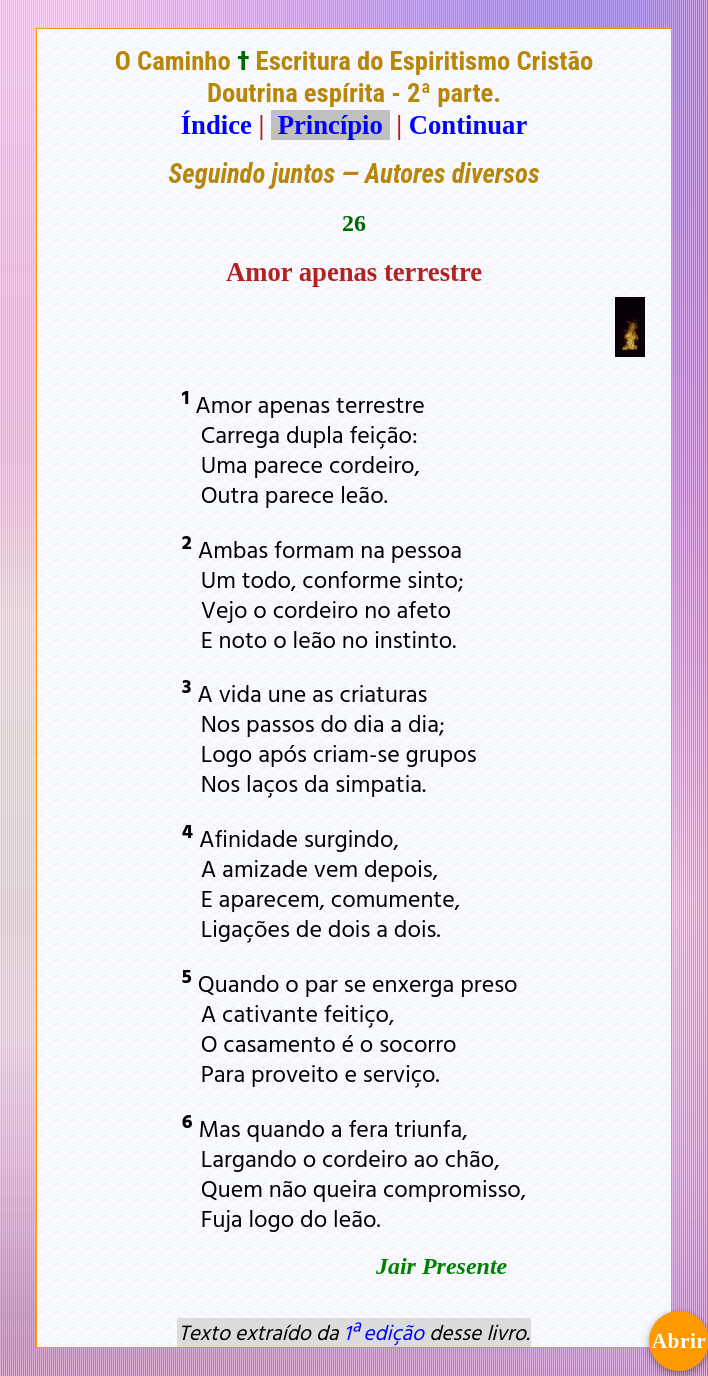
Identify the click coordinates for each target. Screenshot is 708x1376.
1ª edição (384, 1332)
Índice (216, 125)
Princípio (330, 125)
